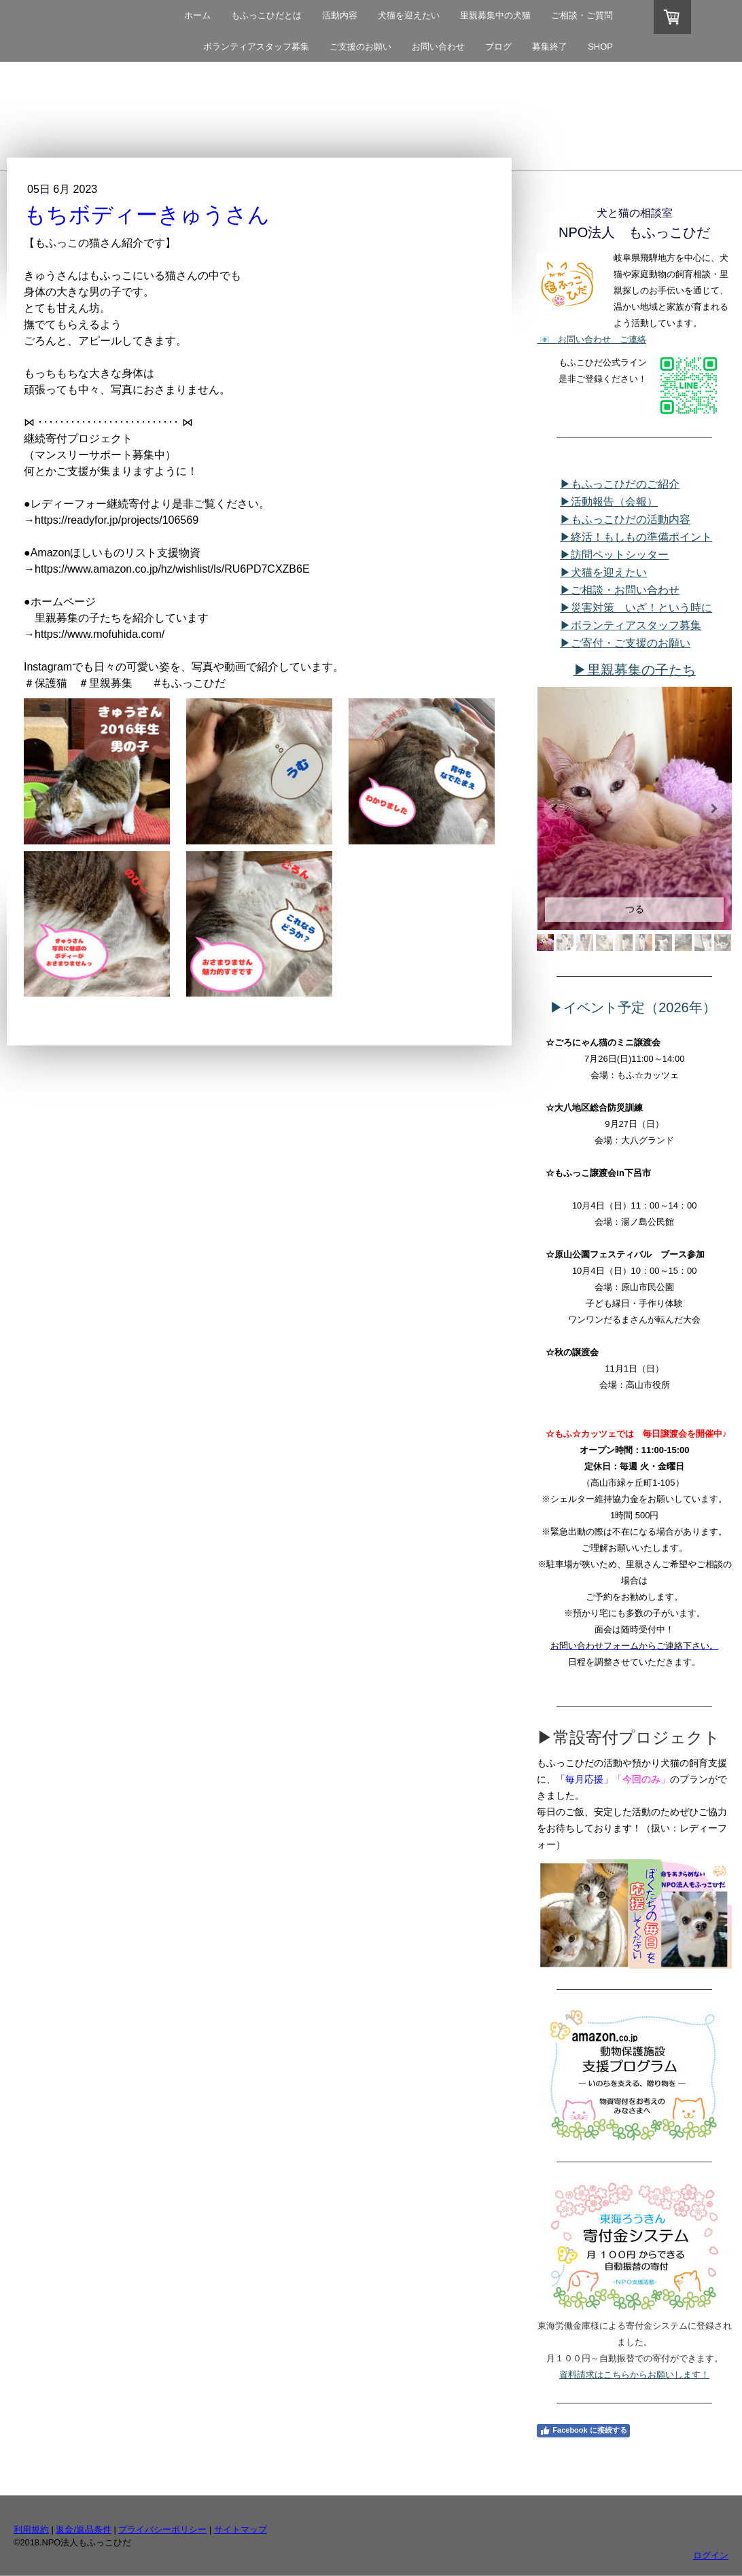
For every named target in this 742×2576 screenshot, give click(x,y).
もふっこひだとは (266, 15)
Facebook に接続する (583, 2430)
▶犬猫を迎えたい (603, 572)
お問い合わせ (438, 46)
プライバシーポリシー (162, 2529)
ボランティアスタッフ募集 (256, 46)
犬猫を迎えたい (409, 15)
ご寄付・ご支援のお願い (625, 643)
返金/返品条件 (83, 2529)
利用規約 (31, 2529)
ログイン (710, 2555)
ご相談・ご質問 (582, 15)
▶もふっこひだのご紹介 (619, 484)
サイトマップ (240, 2529)
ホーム (197, 15)
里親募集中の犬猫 (495, 15)
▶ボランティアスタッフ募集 (630, 625)
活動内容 (339, 15)
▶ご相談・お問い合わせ (619, 590)
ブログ (498, 46)
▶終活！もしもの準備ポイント (636, 537)
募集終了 (549, 46)
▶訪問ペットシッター (614, 554)
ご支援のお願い (360, 46)
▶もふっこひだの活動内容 (625, 519)
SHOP (600, 46)
